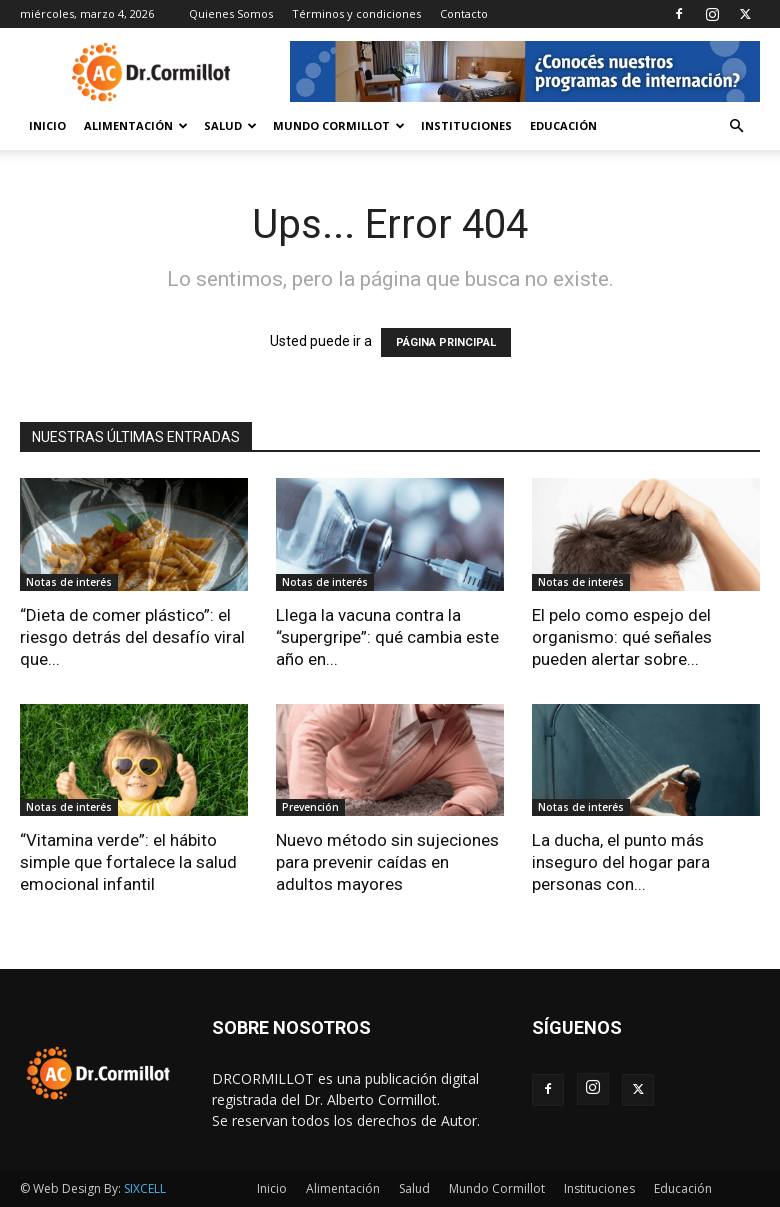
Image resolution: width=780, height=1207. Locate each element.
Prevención (310, 807)
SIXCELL (145, 1188)
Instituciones (466, 125)
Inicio (47, 125)
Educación (563, 125)
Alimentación (136, 125)
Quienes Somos (231, 13)
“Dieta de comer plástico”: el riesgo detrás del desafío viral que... (132, 637)
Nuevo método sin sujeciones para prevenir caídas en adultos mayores (387, 862)
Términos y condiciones (356, 13)
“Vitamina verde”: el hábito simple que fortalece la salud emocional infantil (128, 862)
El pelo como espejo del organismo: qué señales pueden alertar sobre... (622, 637)
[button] (736, 126)
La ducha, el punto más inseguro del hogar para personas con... (621, 862)
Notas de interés (69, 582)
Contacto (464, 13)
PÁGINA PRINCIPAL (446, 342)
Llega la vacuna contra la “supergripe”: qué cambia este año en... (387, 637)
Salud (230, 125)
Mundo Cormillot (339, 125)
